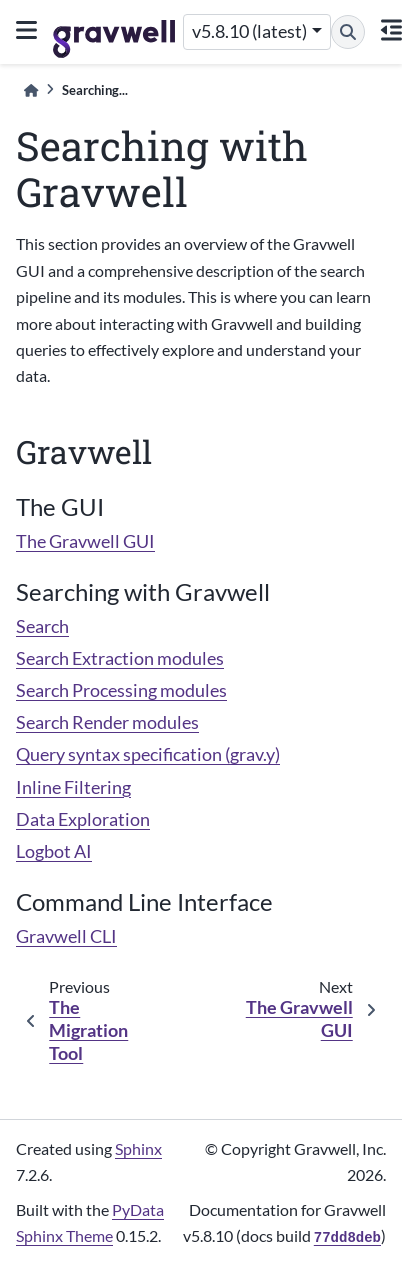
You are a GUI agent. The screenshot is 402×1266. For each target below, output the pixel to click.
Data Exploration (83, 819)
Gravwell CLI (66, 936)
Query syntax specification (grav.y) (148, 754)
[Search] (348, 32)
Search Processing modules (121, 690)
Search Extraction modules (120, 658)
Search (42, 626)
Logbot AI (54, 851)
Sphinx (138, 1148)
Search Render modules (107, 722)
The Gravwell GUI (85, 541)
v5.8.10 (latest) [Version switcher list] (249, 31)
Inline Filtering (73, 787)
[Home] (31, 90)
